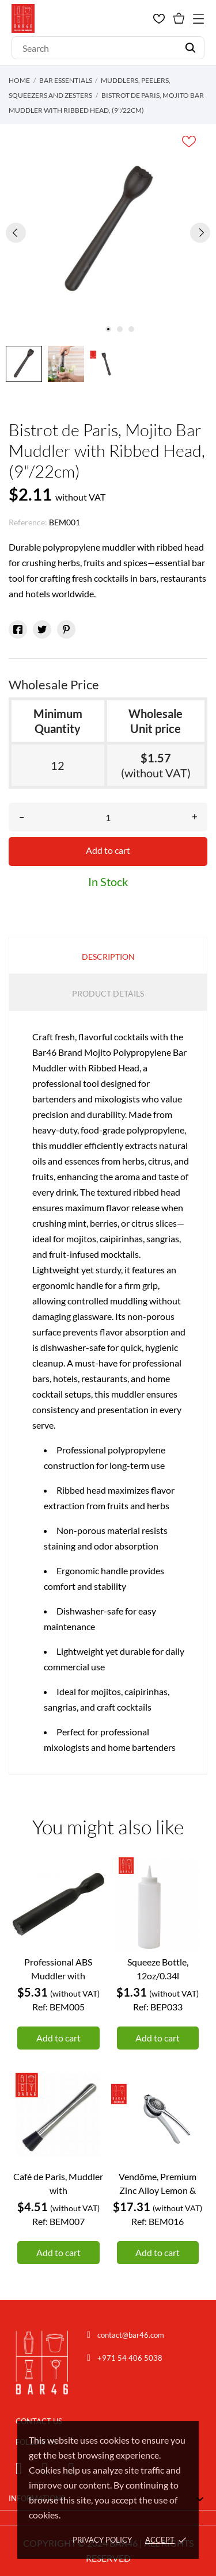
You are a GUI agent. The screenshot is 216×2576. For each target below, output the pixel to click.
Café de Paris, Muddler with (58, 2183)
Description (108, 956)
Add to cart (108, 850)
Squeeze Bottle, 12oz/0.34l (157, 1968)
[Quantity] (108, 817)
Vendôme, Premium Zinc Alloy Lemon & (157, 2183)
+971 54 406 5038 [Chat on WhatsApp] (129, 2358)
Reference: (28, 522)
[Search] (108, 47)
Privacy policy (102, 2539)
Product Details (108, 993)
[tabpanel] (108, 232)
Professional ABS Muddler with (58, 1968)
